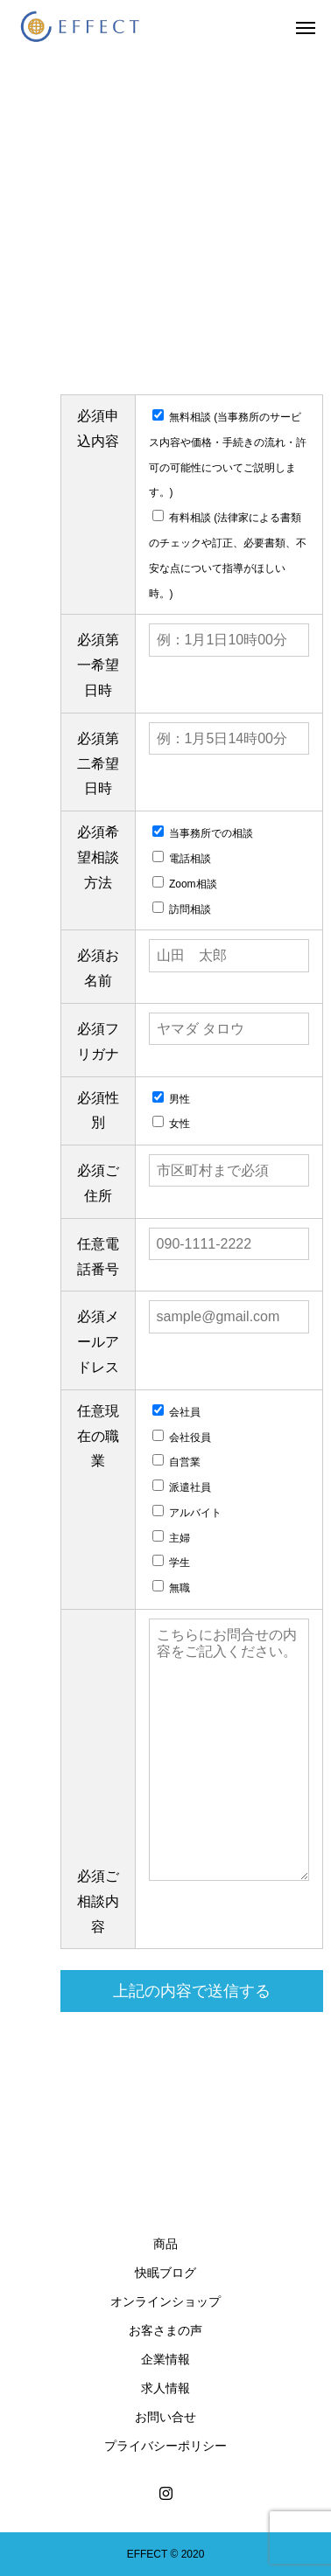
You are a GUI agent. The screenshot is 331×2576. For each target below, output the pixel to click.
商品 (165, 2244)
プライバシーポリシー (165, 2446)
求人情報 (165, 2388)
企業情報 (165, 2359)
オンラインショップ (165, 2301)
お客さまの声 (165, 2330)
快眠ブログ (165, 2273)
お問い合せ (165, 2417)
